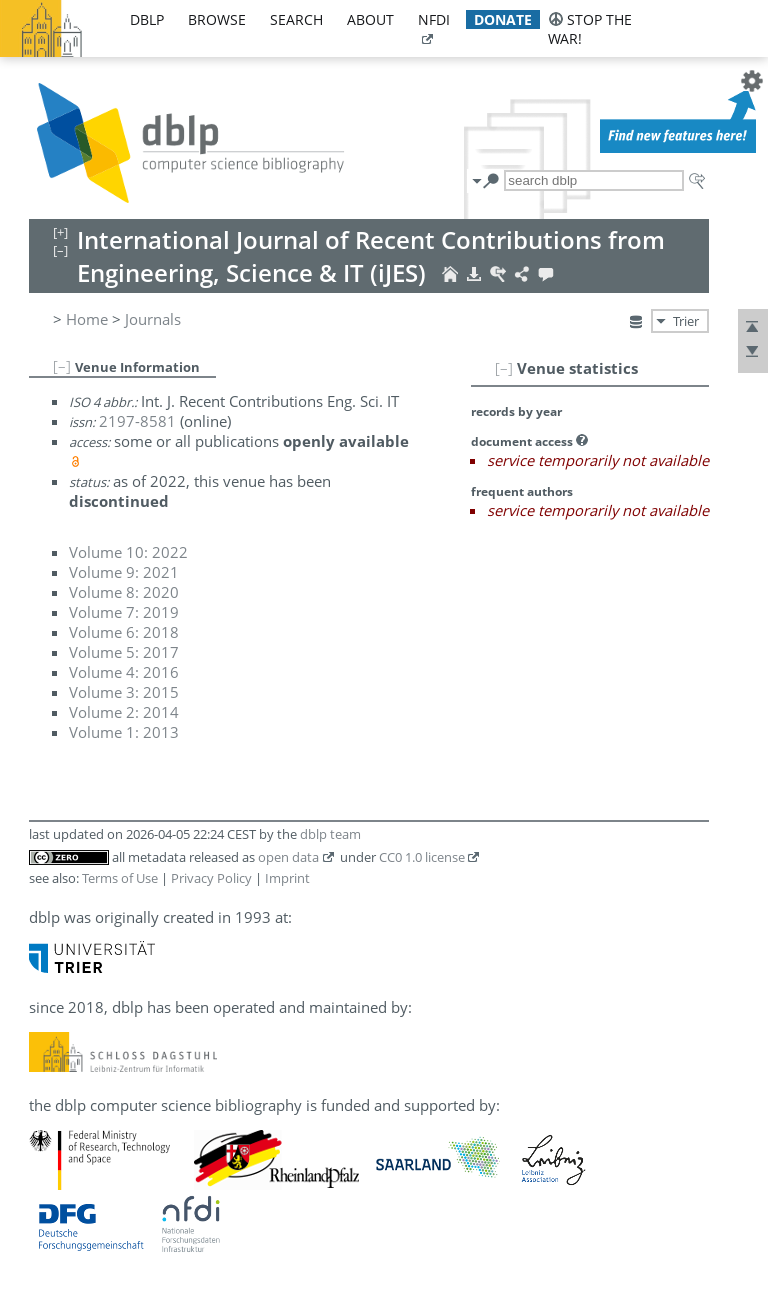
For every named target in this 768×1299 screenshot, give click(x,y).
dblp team (330, 834)
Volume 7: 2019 (124, 612)
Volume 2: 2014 (124, 712)
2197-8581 (137, 421)
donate (503, 19)
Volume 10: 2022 (128, 552)
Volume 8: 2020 (124, 592)
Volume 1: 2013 (124, 732)
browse (217, 19)
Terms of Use (120, 878)
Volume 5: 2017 (124, 652)
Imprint (287, 878)
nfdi (434, 19)
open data (288, 857)
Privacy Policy (211, 878)
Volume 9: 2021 (124, 572)
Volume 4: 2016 (124, 672)
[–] (504, 368)
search (296, 19)
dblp (147, 19)
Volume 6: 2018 (124, 632)
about (370, 19)
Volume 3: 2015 (124, 692)
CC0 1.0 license (422, 857)
